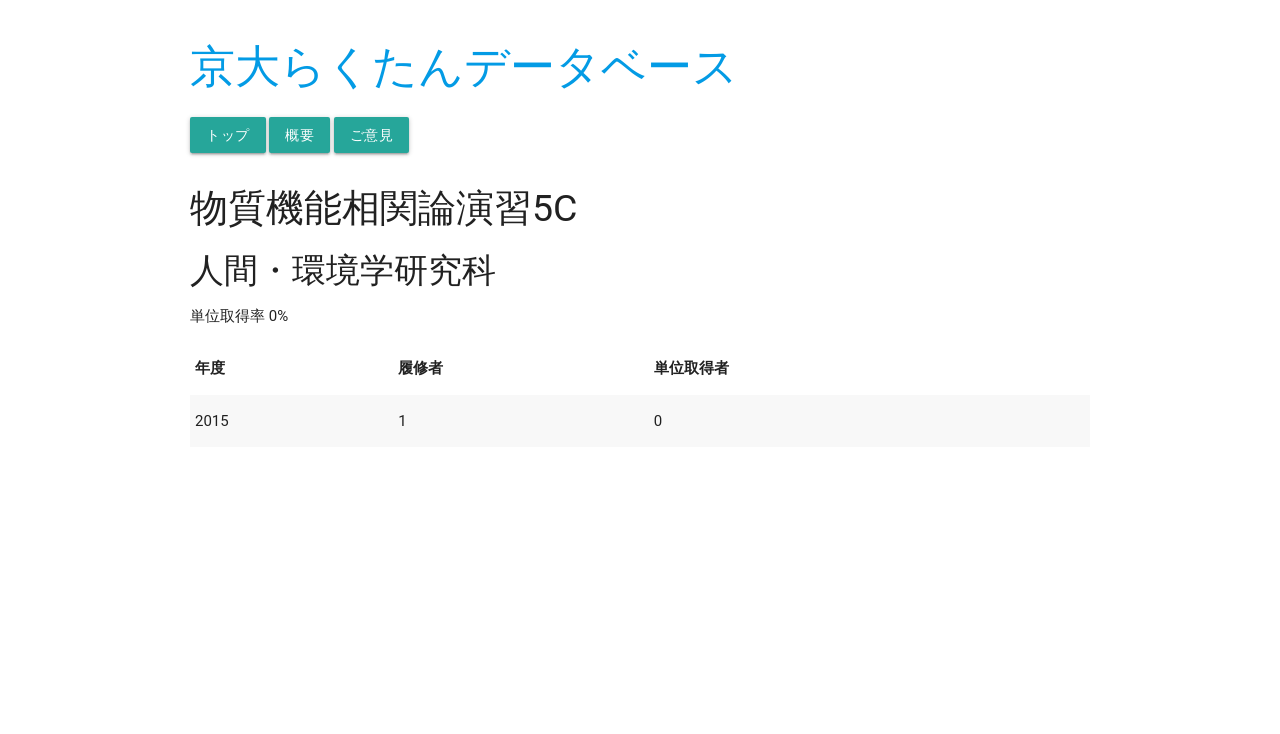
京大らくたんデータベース (464, 66)
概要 (299, 135)
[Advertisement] (640, 587)
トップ (228, 135)
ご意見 (372, 135)
